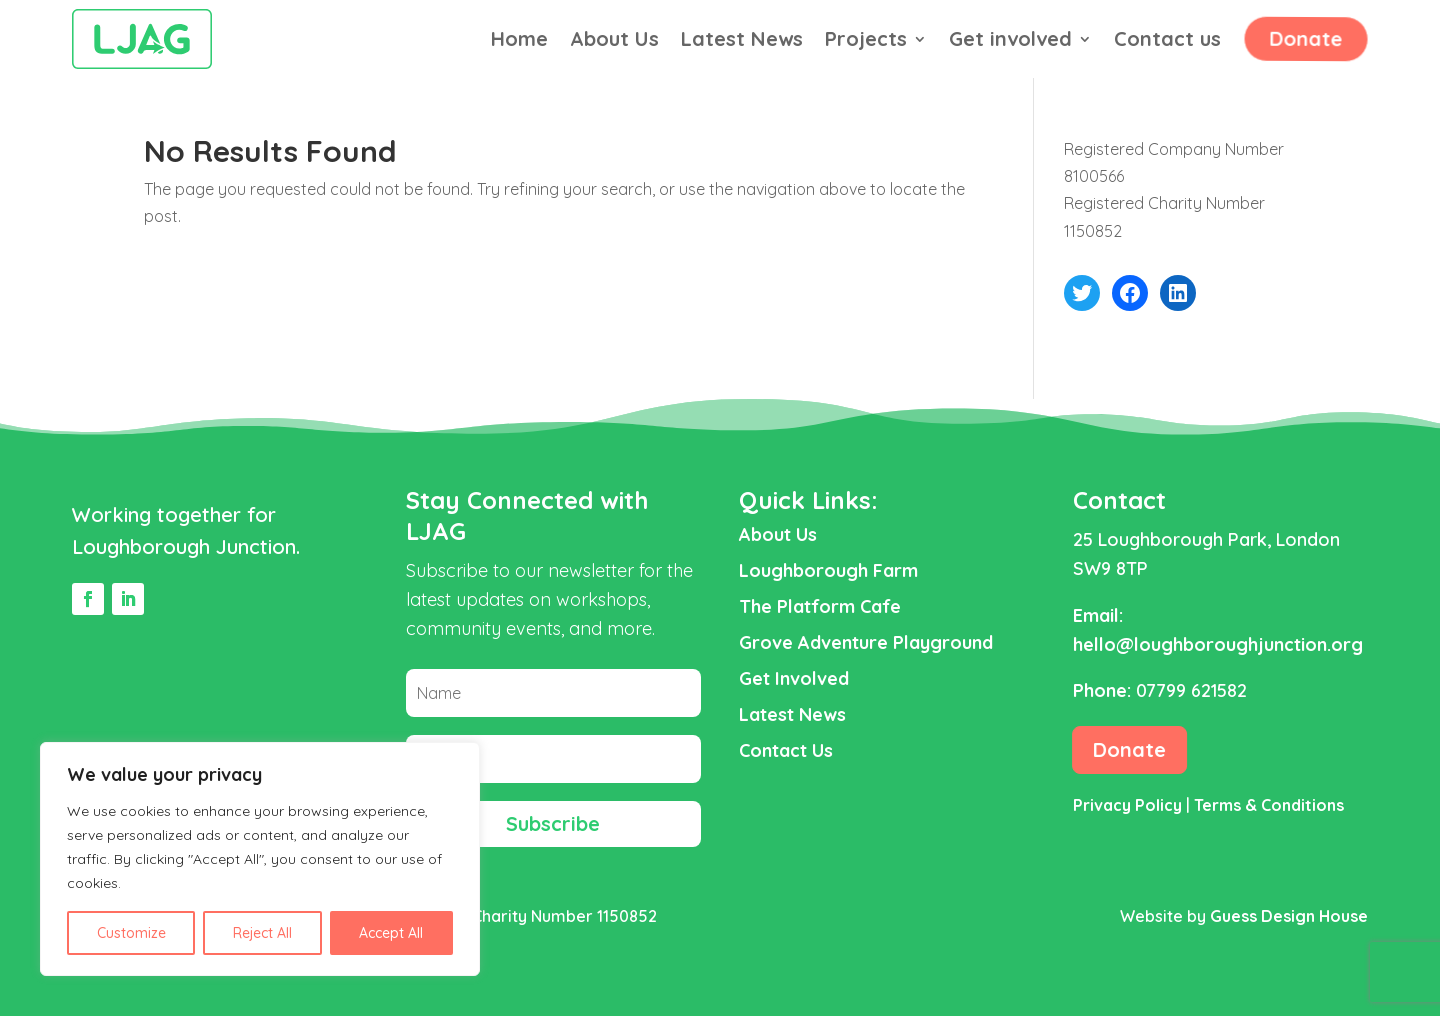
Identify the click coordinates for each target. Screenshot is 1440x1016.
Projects (866, 41)
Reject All (262, 933)
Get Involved (794, 678)
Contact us (1167, 41)
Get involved (1010, 41)
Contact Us (786, 750)
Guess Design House (1289, 916)
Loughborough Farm (828, 570)
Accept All (391, 933)
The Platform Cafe (820, 606)
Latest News (742, 41)
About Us (614, 41)
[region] (260, 859)
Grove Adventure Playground (866, 642)
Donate (1304, 38)
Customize (131, 933)
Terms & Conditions (1269, 805)
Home (519, 41)
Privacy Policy (1127, 805)
